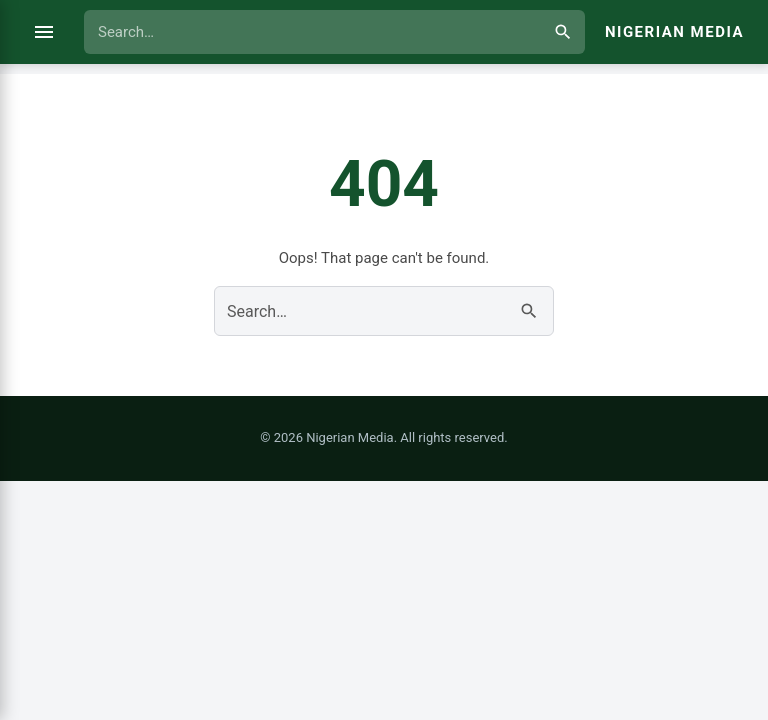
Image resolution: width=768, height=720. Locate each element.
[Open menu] (44, 32)
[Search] (563, 32)
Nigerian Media (674, 32)
